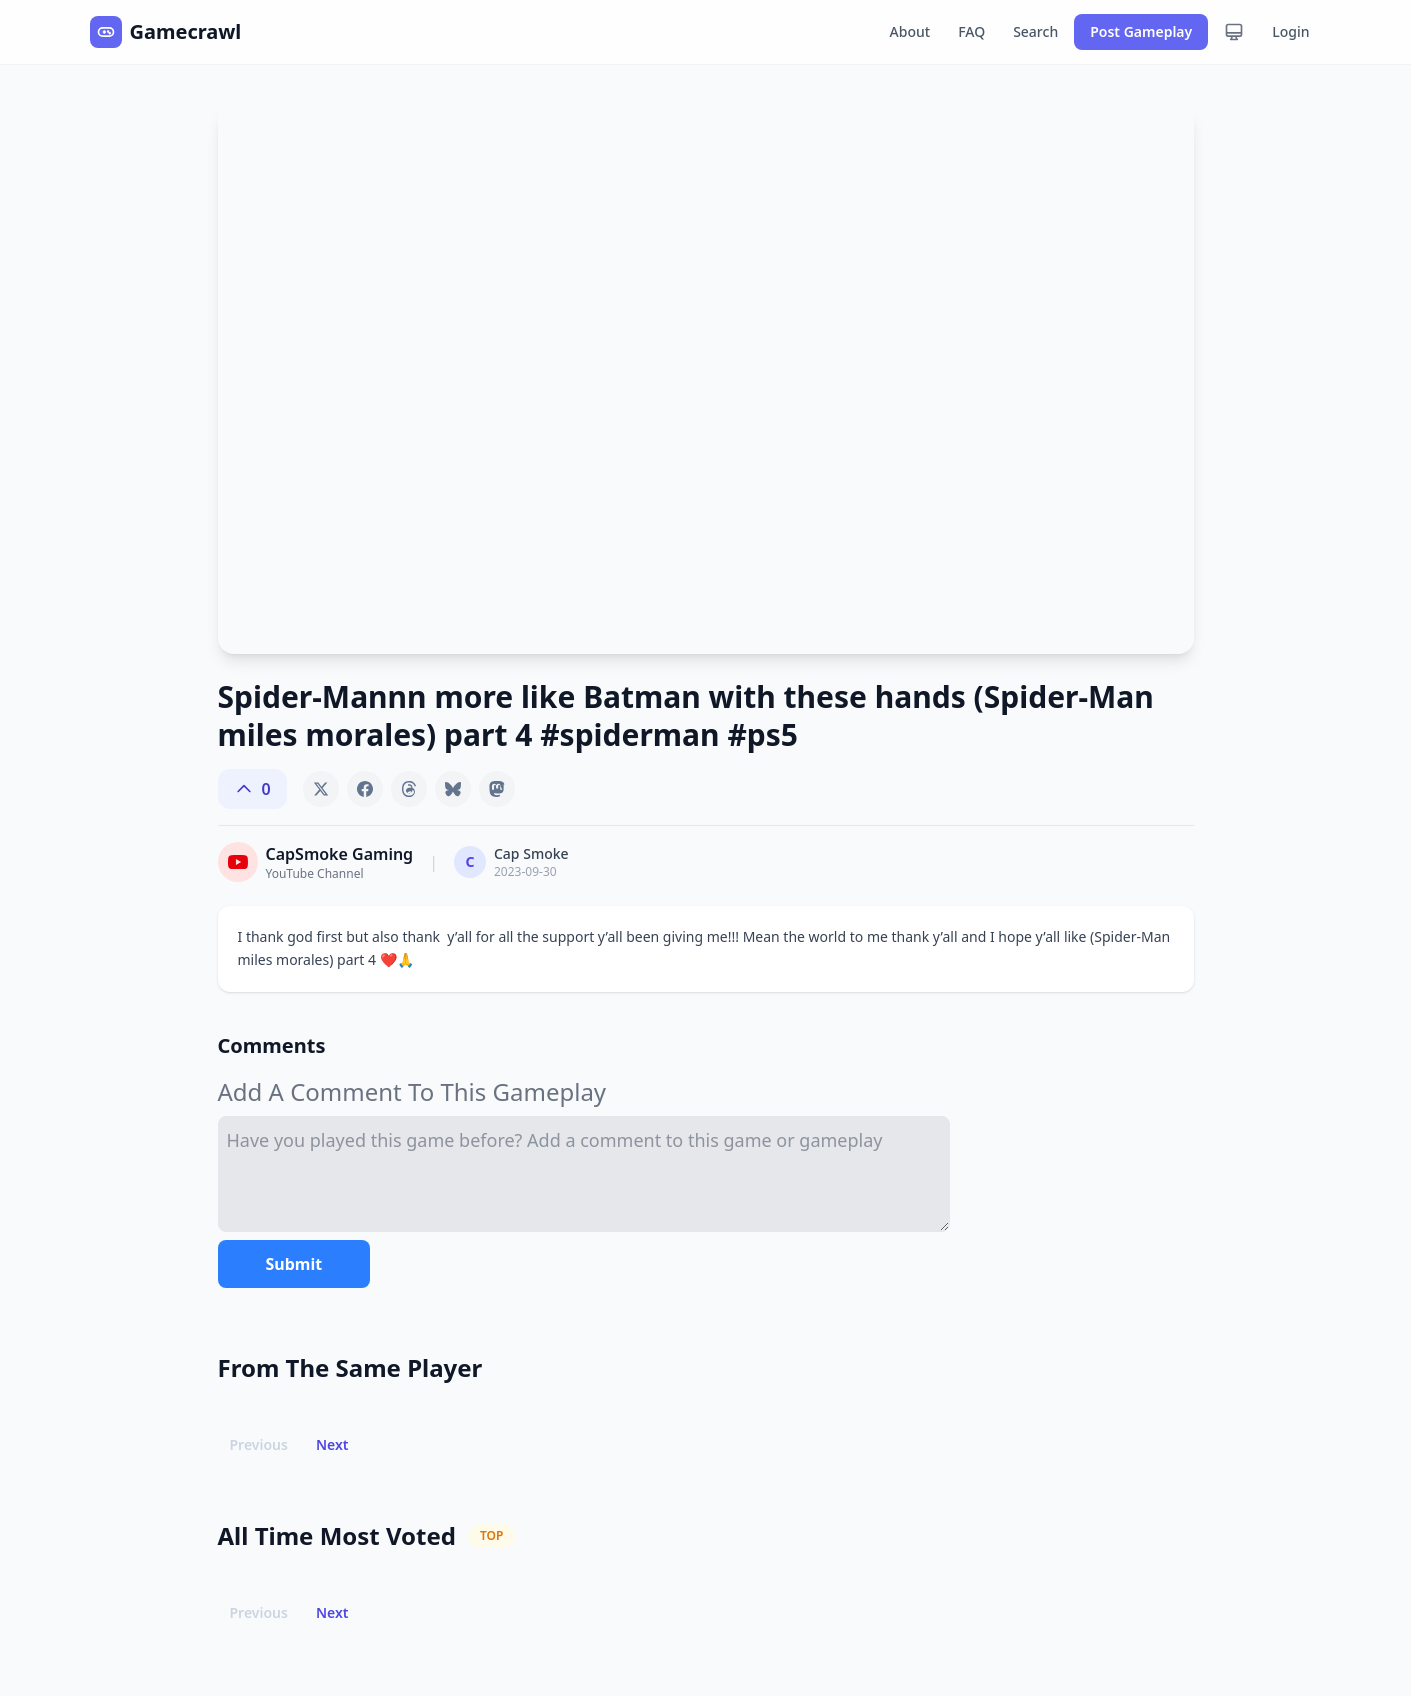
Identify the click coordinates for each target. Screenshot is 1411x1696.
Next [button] (332, 1444)
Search (1035, 31)
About (910, 31)
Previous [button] (259, 1444)
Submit (294, 1264)
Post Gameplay (1141, 31)
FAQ (971, 31)
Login (1290, 31)
